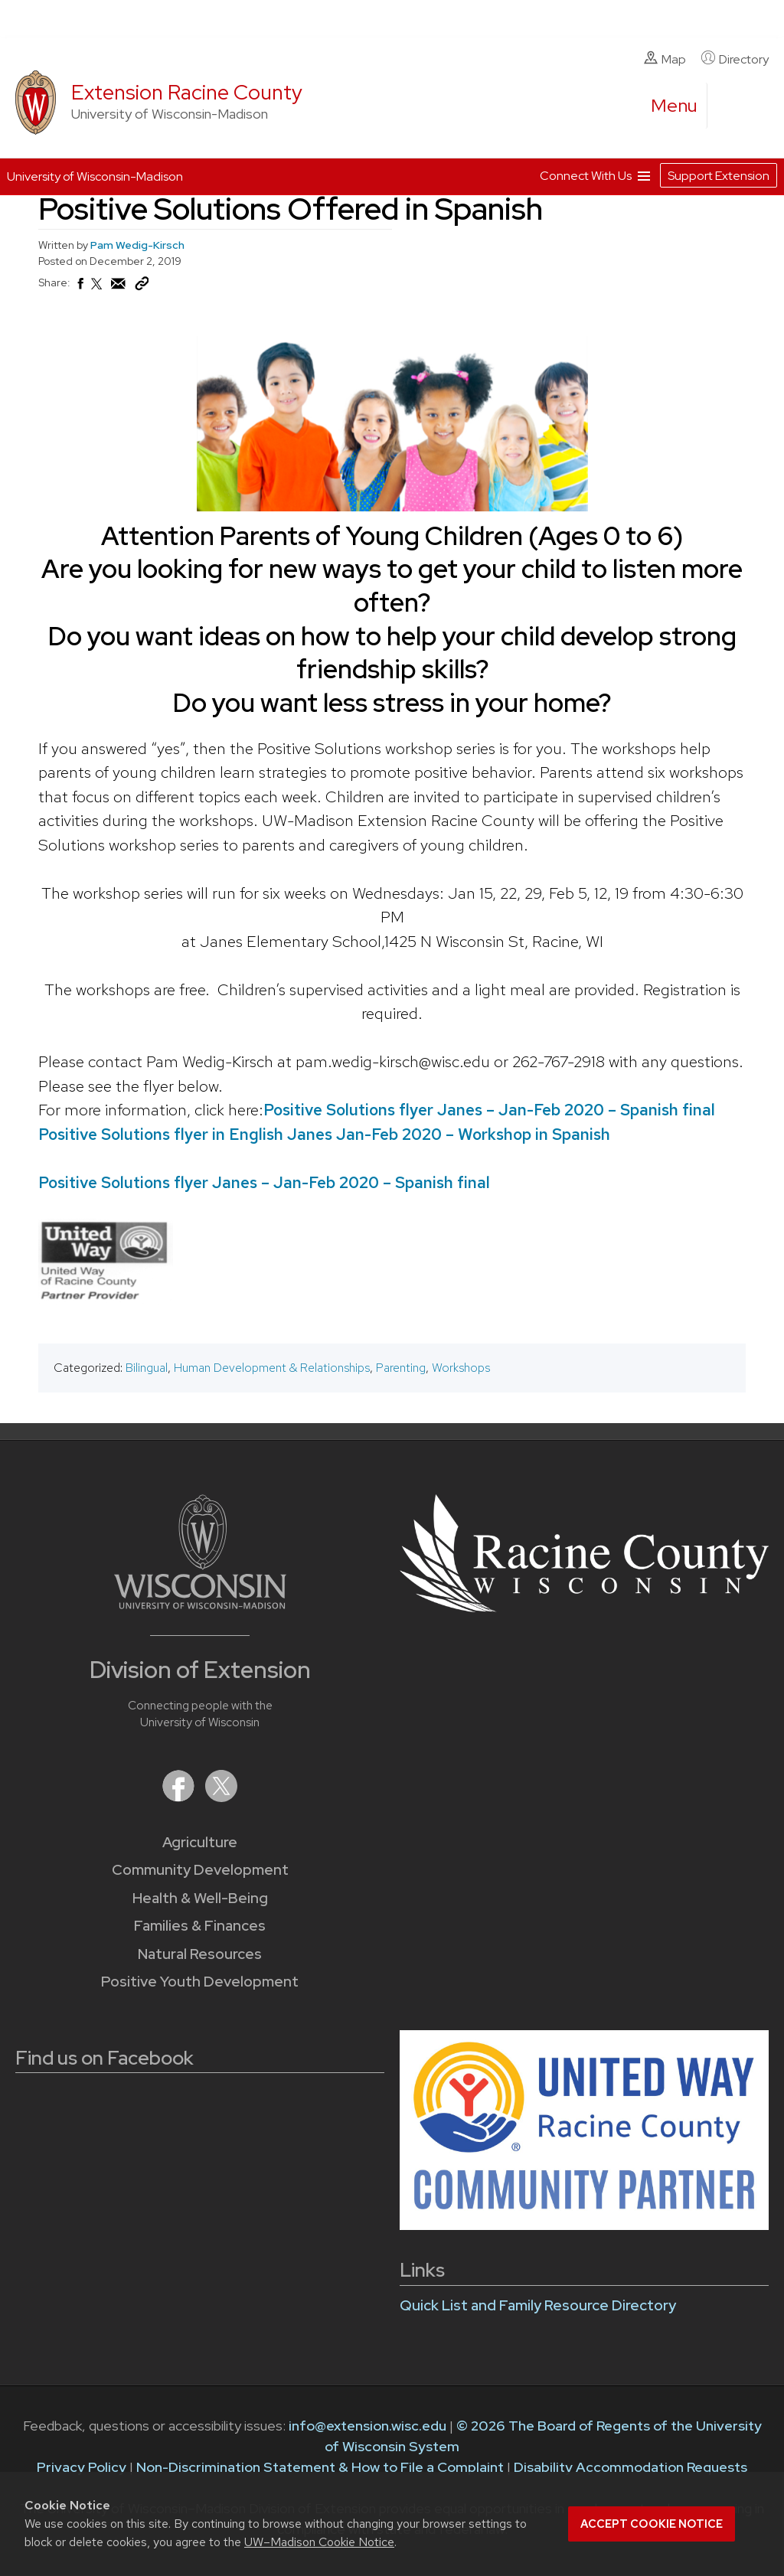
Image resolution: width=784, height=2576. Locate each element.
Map (665, 59)
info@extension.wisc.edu (367, 2425)
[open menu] (674, 106)
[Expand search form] (734, 106)
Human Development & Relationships (272, 1368)
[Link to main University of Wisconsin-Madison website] (200, 1604)
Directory (735, 59)
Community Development (200, 1869)
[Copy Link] (142, 287)
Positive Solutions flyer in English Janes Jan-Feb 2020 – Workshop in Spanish (324, 1133)
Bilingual (147, 1368)
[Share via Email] (118, 288)
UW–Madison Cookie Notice (319, 2542)
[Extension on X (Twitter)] (221, 1797)
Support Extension (718, 176)
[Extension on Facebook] (180, 1797)
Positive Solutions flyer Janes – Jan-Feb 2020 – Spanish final (489, 1109)
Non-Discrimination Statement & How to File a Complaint (320, 2467)
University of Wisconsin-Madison (95, 176)
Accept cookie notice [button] (651, 2524)
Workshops (461, 1368)
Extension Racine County (186, 92)
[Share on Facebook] (79, 288)
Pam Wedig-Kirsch (137, 245)
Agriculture (199, 1842)
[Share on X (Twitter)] (97, 290)
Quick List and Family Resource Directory (538, 2305)
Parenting (401, 1368)
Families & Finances (200, 1925)
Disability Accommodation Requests (630, 2467)
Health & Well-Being (200, 1898)
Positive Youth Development (200, 1981)
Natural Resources (200, 1954)
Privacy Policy (81, 2467)
